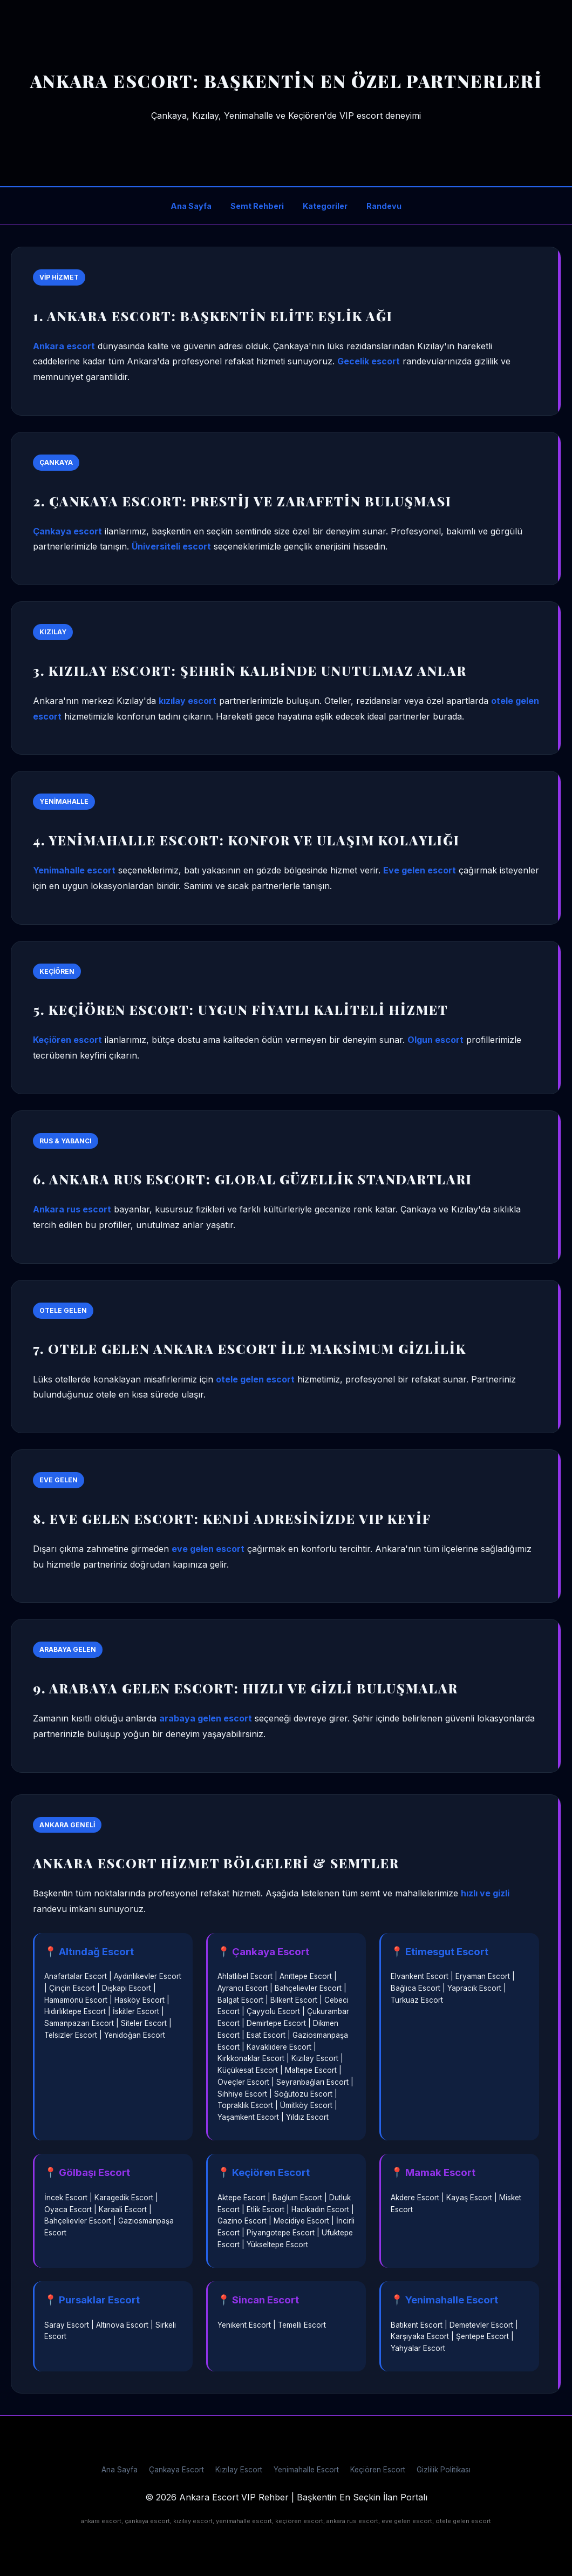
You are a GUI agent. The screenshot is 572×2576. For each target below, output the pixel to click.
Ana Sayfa (191, 206)
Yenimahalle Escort (306, 2469)
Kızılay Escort (238, 2469)
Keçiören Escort (377, 2469)
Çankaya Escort (176, 2469)
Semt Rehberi (257, 206)
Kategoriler (325, 206)
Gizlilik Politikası (444, 2469)
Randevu (383, 206)
